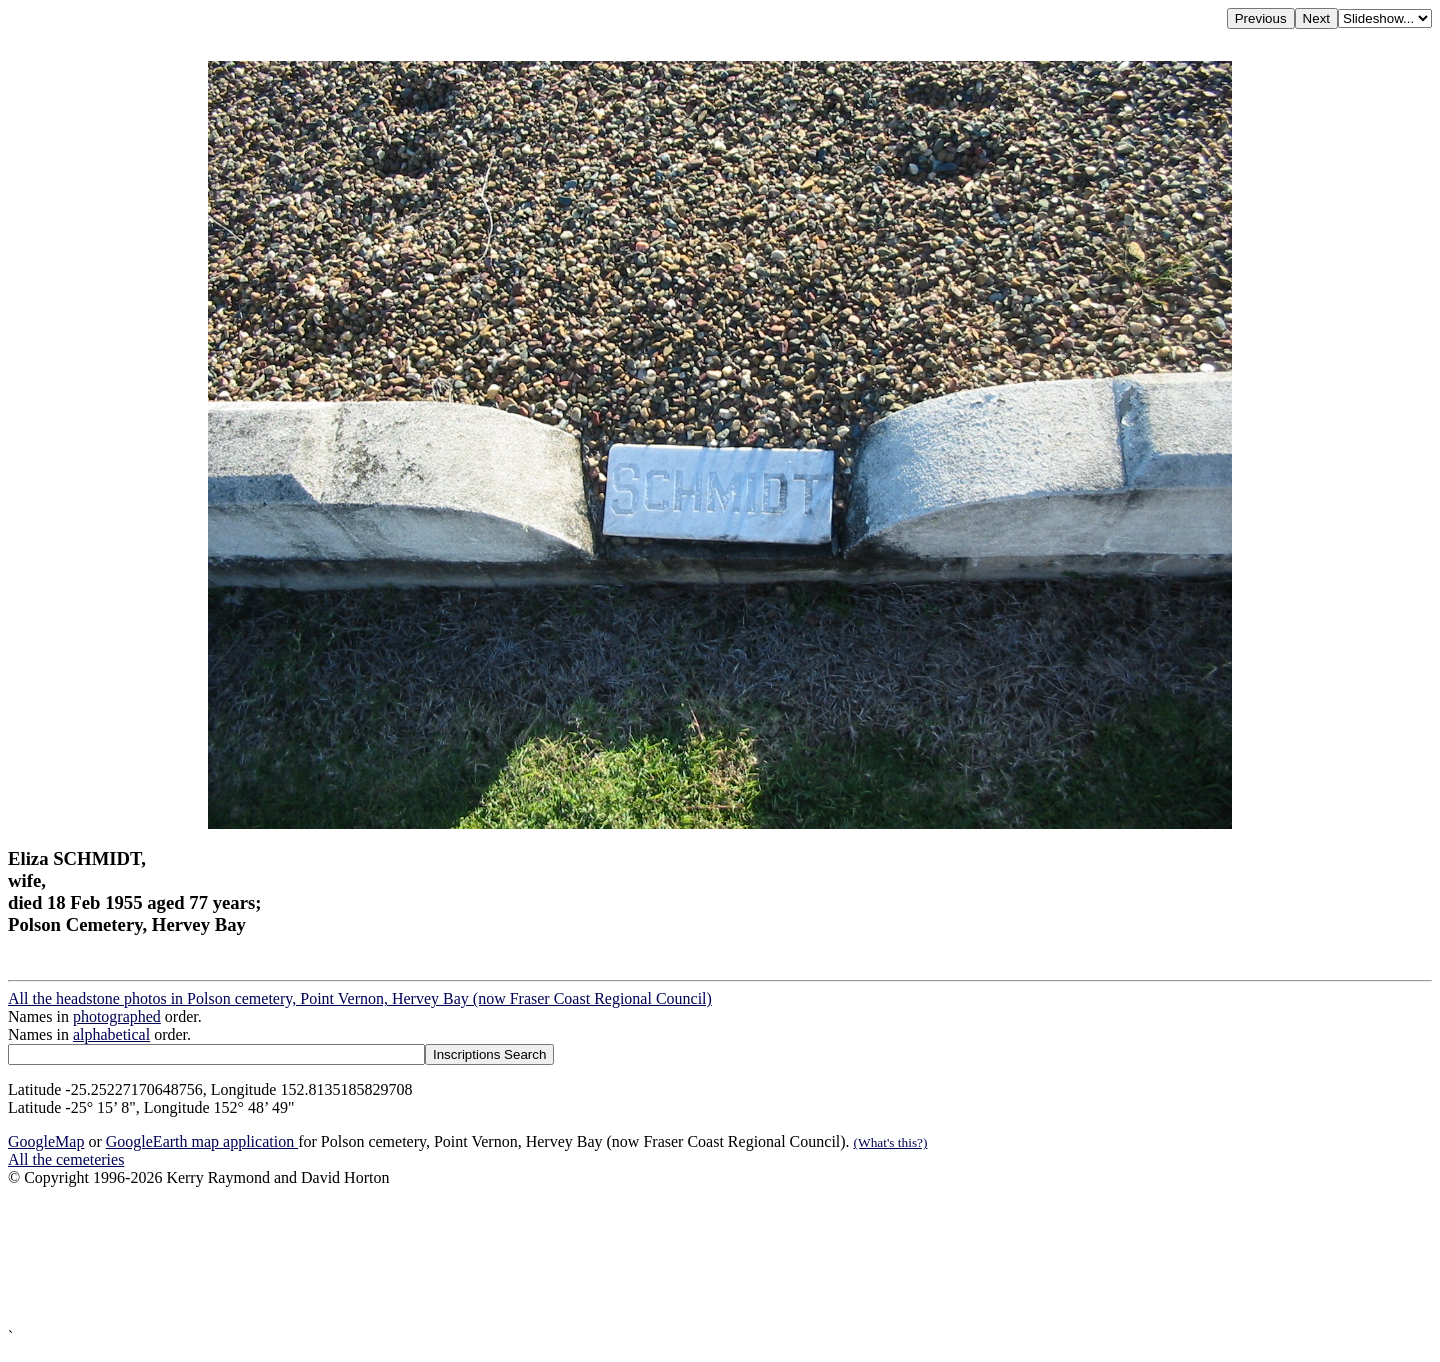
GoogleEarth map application (202, 1141)
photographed (117, 1016)
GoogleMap (46, 1141)
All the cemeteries (66, 1159)
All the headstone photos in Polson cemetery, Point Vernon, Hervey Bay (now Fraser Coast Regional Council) (360, 998)
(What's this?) (891, 1142)
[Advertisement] (608, 1257)
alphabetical (111, 1034)
